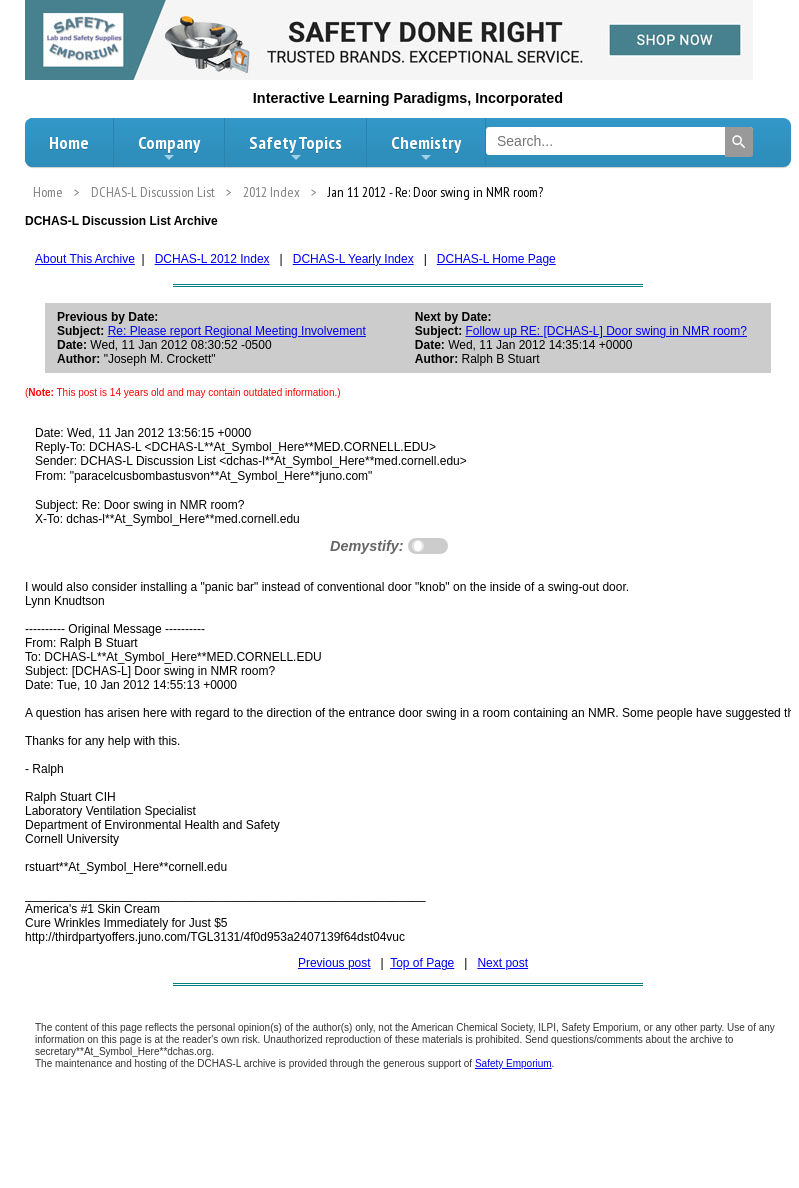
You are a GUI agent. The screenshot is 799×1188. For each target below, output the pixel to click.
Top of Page (422, 963)
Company (169, 148)
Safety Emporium (513, 1063)
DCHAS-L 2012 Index (212, 259)
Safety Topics (295, 148)
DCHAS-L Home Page (496, 259)
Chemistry (426, 148)
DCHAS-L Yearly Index (353, 259)
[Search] (739, 142)
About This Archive (85, 259)
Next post (502, 963)
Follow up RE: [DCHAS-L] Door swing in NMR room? (605, 331)
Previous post (334, 963)
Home (69, 142)
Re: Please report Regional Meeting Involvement (237, 331)
